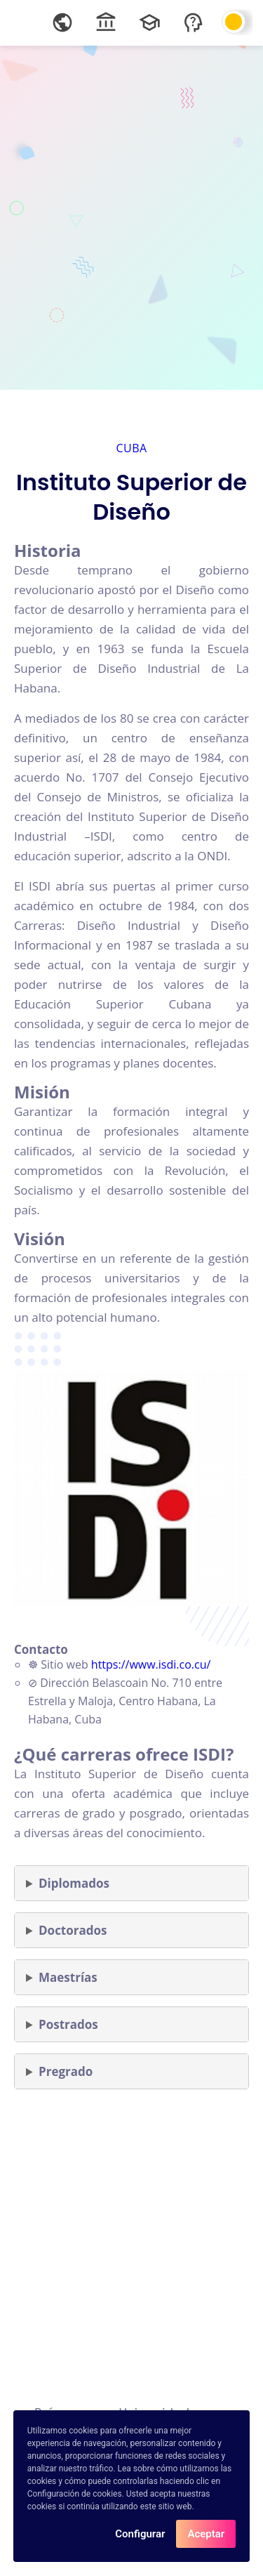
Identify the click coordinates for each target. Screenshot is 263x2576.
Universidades (161, 2413)
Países (53, 2413)
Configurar (140, 2537)
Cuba (131, 448)
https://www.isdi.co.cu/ (151, 1664)
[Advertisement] (131, 216)
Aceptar (205, 2537)
